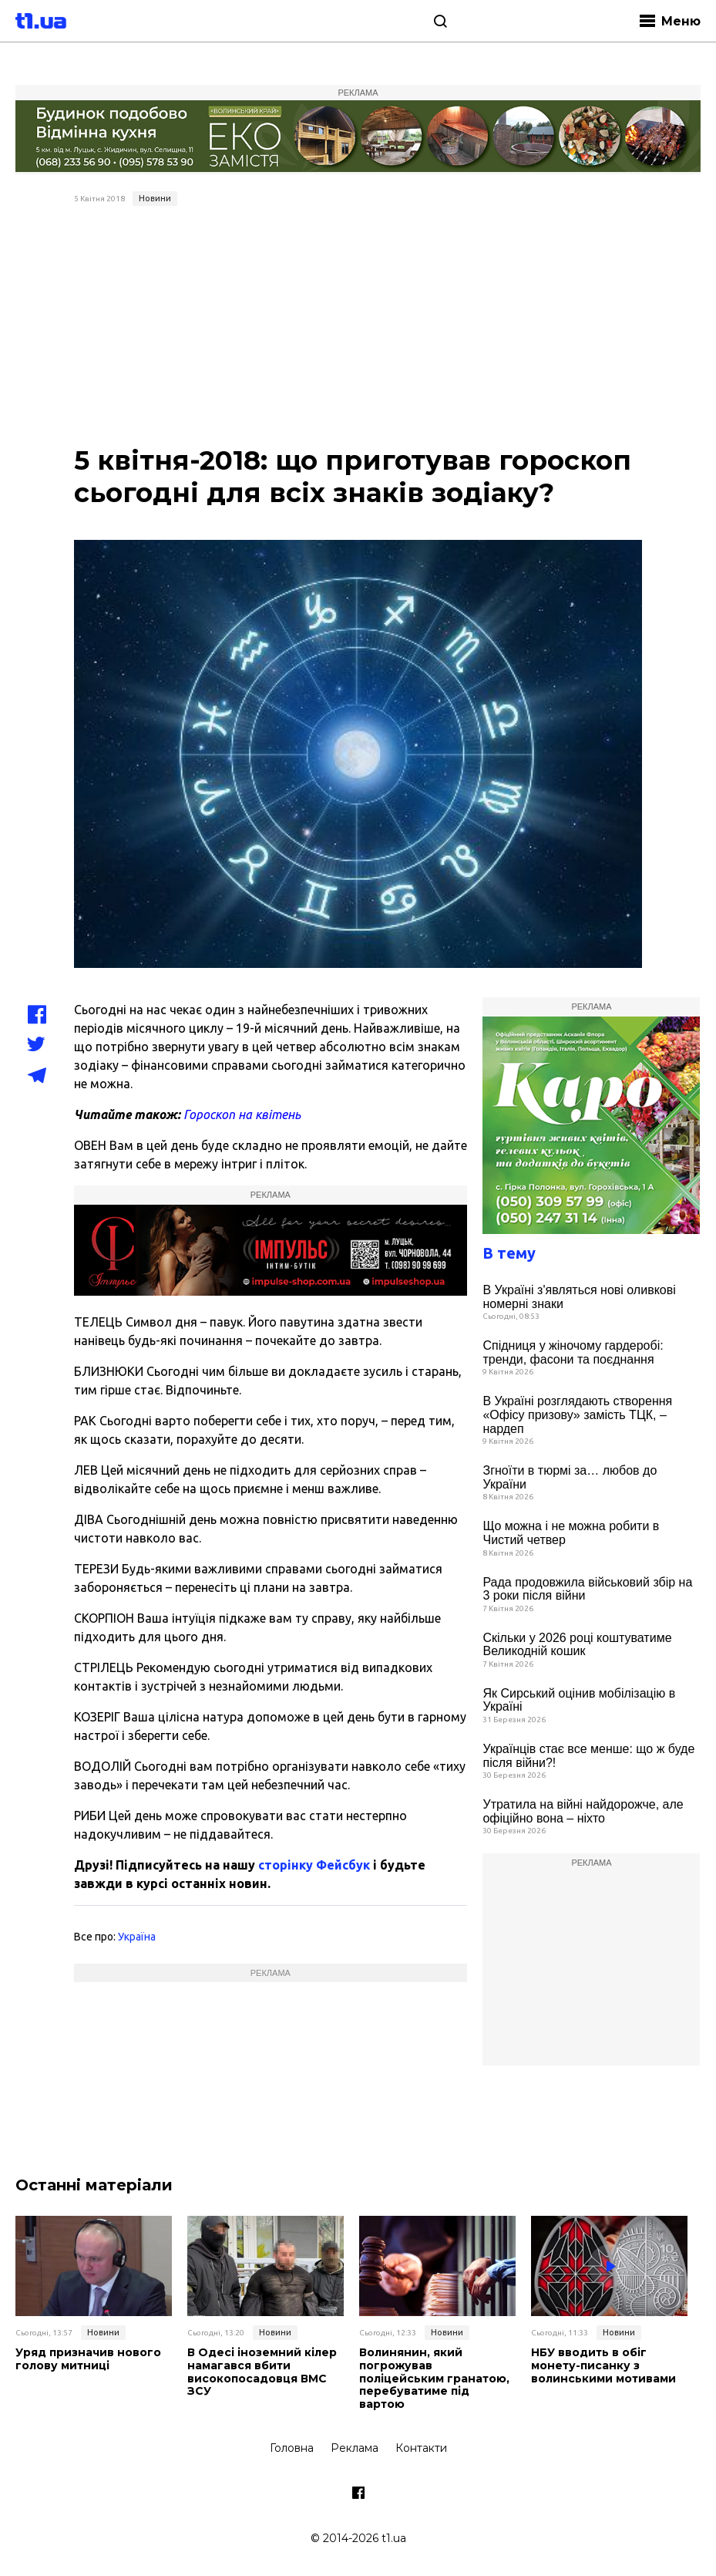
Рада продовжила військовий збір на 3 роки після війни (587, 1589)
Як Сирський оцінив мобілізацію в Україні (578, 1700)
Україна (137, 1936)
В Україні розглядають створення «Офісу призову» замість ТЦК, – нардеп (577, 1414)
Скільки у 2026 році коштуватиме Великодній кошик (576, 1644)
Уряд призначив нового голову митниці (88, 2359)
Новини (155, 198)
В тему (509, 1253)
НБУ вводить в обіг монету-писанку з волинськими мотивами (603, 2365)
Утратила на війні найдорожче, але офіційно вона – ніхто (582, 1811)
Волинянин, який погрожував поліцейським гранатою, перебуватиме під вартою (434, 2378)
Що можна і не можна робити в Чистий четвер (570, 1532)
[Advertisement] (358, 328)
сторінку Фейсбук (314, 1865)
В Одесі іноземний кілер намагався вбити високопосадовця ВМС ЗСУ (262, 2372)
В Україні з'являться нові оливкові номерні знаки (578, 1296)
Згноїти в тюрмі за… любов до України (569, 1477)
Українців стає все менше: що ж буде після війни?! (588, 1755)
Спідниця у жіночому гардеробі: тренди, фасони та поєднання (572, 1352)
